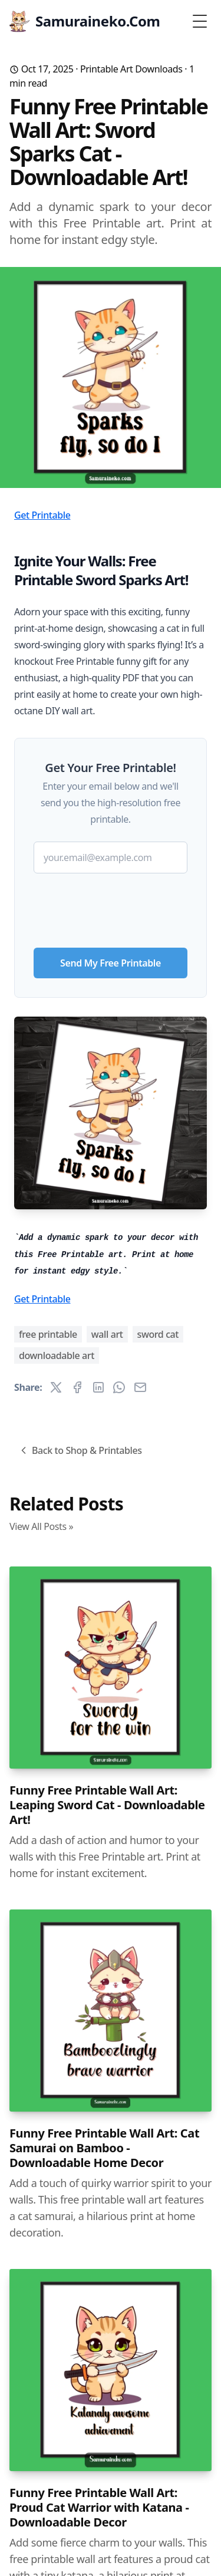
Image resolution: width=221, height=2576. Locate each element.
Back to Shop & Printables (80, 1450)
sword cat (158, 1334)
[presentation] (110, 906)
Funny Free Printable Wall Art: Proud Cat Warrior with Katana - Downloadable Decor (99, 2507)
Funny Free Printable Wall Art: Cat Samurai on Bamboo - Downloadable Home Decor (104, 2148)
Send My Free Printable (110, 962)
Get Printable (42, 515)
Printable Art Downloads (131, 68)
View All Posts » (41, 1526)
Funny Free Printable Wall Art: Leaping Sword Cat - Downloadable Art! (107, 1805)
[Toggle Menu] (200, 21)
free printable (48, 1334)
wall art (107, 1334)
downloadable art (56, 1355)
